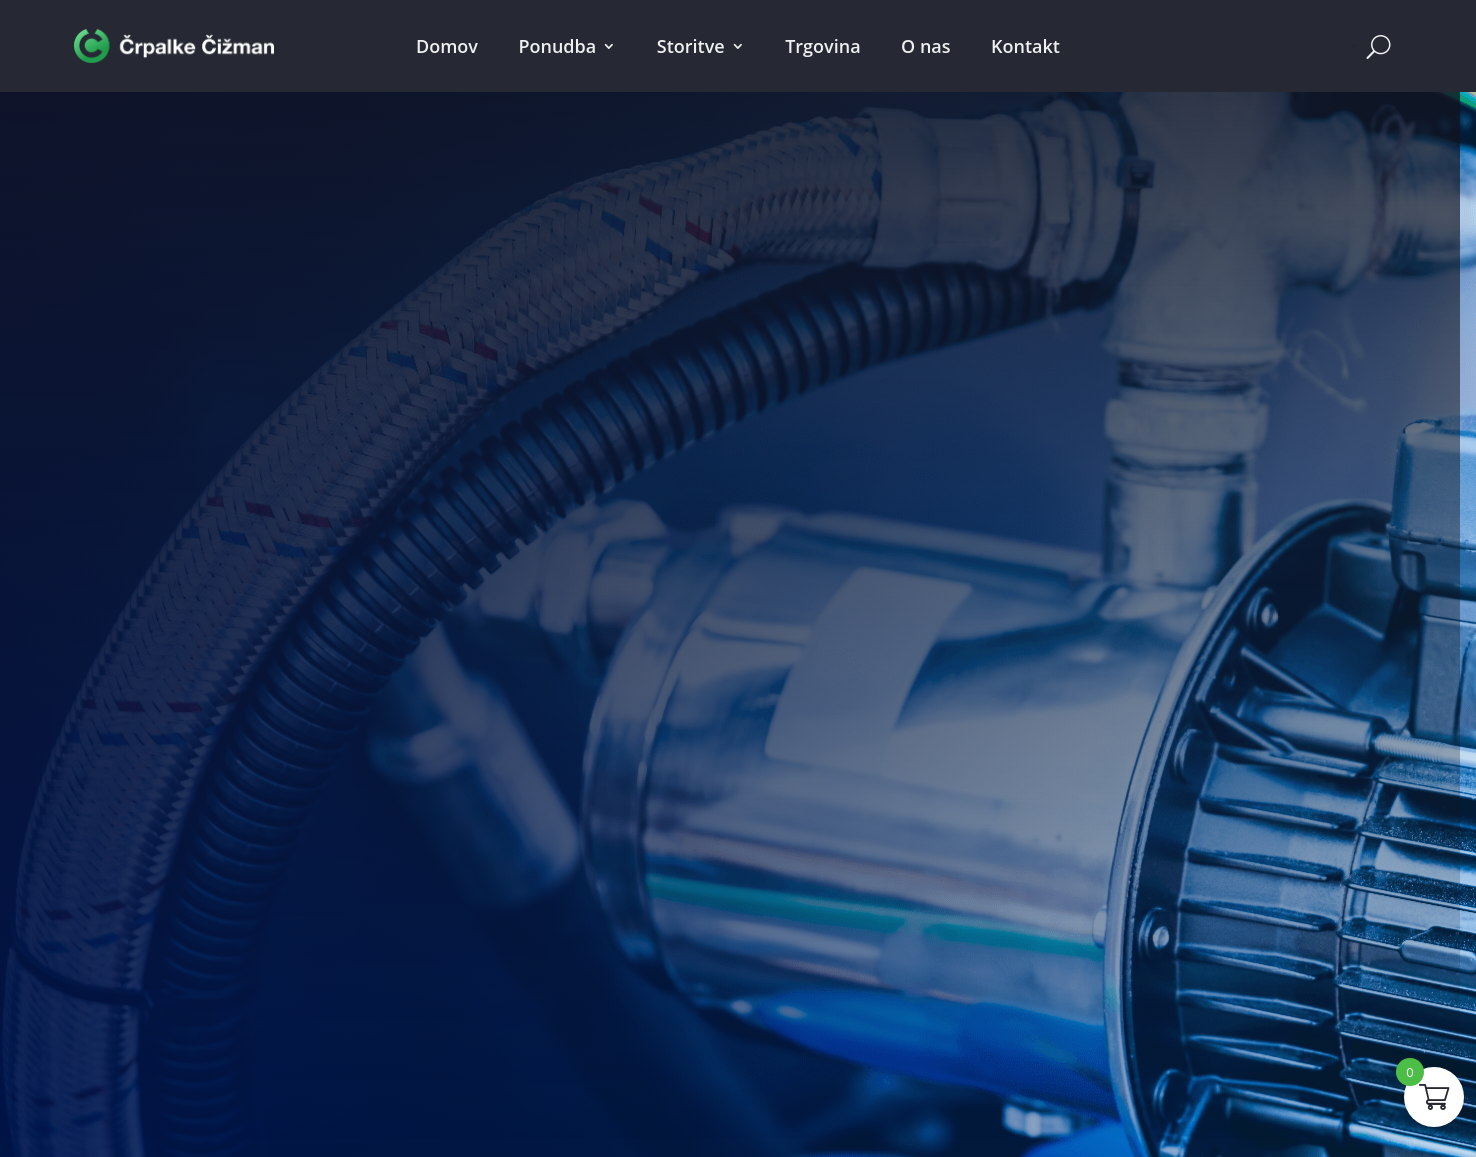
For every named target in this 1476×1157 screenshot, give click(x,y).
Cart (1354, 45)
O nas (925, 46)
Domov (447, 46)
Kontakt (1025, 46)
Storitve (691, 46)
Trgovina (822, 46)
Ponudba (557, 46)
